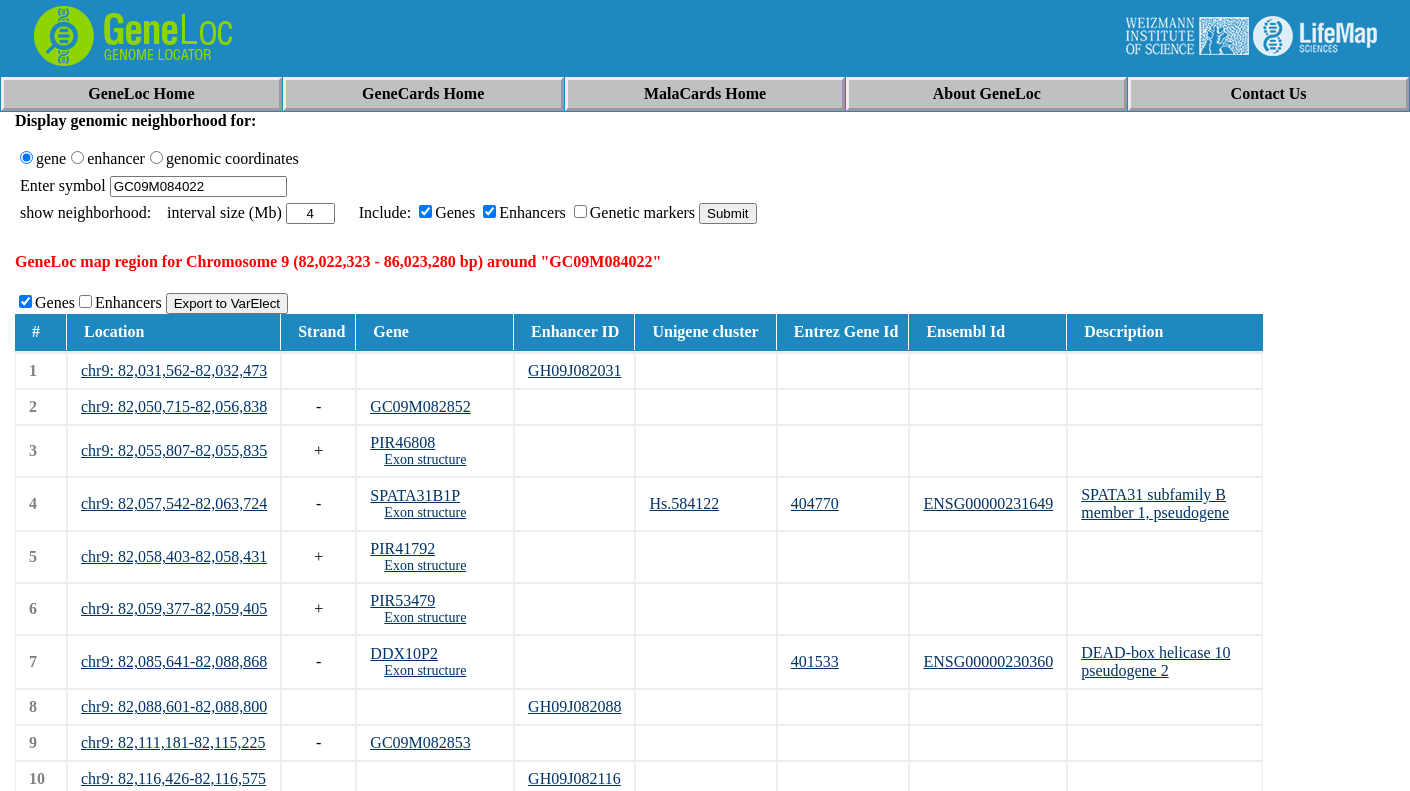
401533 (815, 661)
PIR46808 (402, 442)
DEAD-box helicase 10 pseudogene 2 (1155, 661)
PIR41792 (402, 548)
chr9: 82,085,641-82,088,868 (174, 661)
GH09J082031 (574, 370)
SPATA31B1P (415, 495)
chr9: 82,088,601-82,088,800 (174, 706)
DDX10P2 (404, 653)
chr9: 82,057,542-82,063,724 (174, 503)
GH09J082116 (574, 778)
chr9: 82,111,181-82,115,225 (173, 742)
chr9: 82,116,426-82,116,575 (173, 778)
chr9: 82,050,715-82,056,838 (174, 406)
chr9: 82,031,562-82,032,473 (174, 370)
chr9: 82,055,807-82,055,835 (174, 450)
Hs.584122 (684, 503)
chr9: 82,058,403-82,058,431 (174, 556)
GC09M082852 (420, 406)
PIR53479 (402, 600)
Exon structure (425, 459)
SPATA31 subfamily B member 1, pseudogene (1155, 503)
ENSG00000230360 (988, 661)
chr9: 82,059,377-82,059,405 (174, 608)
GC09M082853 (420, 742)
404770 (815, 503)
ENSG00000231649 (988, 503)
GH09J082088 (574, 706)
